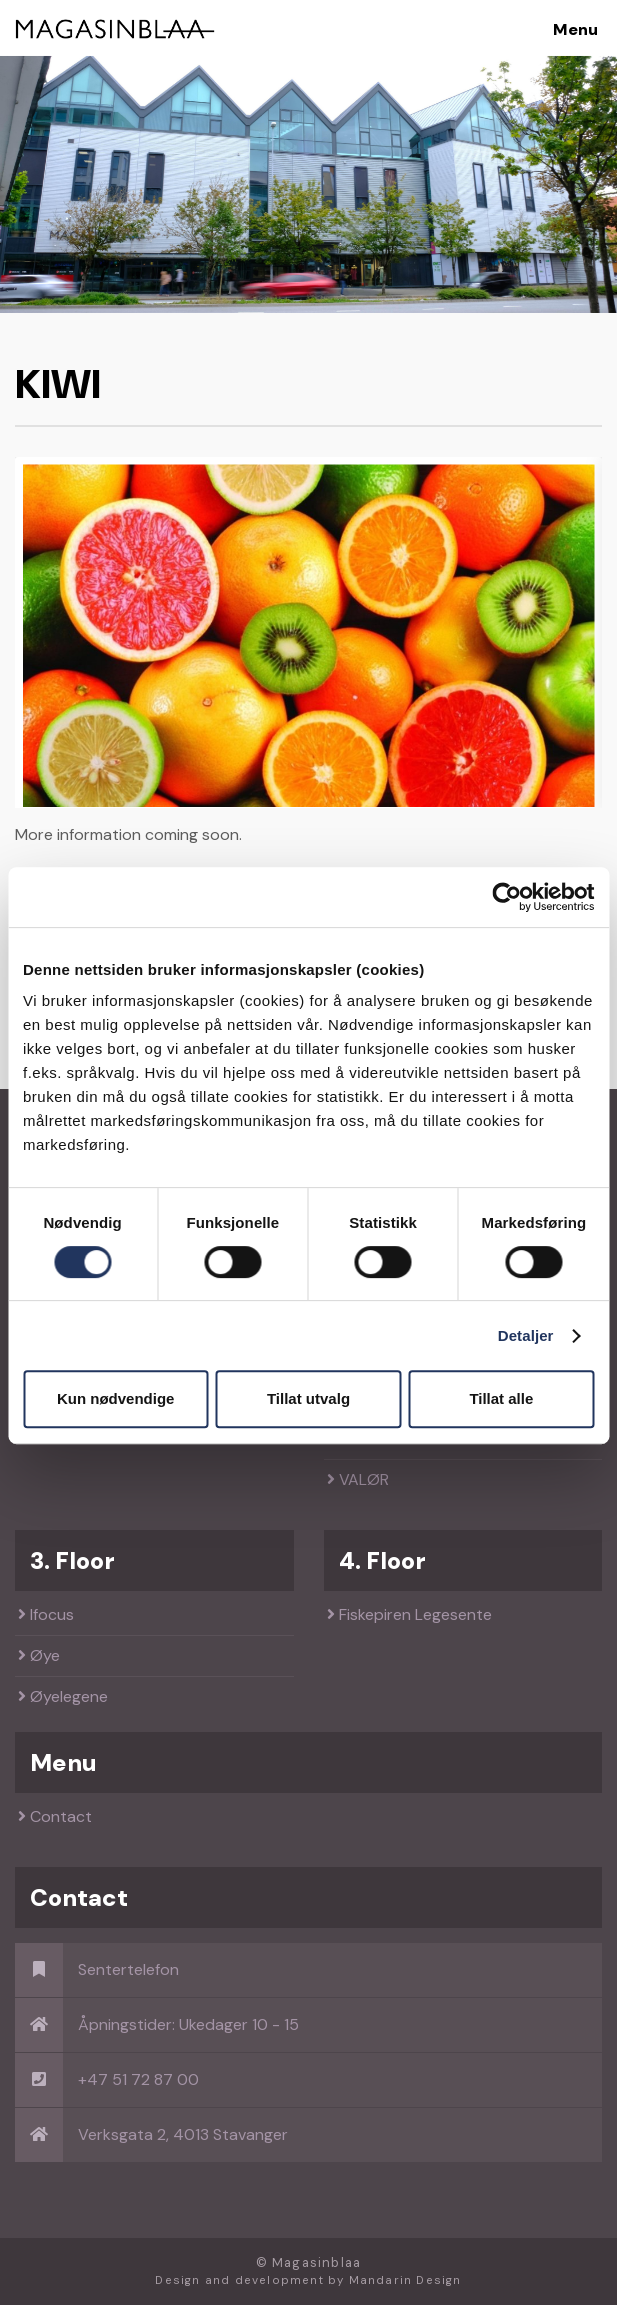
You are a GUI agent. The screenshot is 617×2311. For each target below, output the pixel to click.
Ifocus (46, 1621)
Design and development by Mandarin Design (308, 2287)
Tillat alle (501, 1398)
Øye (39, 1662)
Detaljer (526, 1335)
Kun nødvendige (116, 1398)
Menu (575, 29)
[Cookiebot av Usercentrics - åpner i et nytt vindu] (506, 897)
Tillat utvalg (308, 1398)
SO (344, 1445)
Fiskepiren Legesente (409, 1621)
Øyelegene (63, 1703)
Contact (55, 1823)
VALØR (358, 1486)
